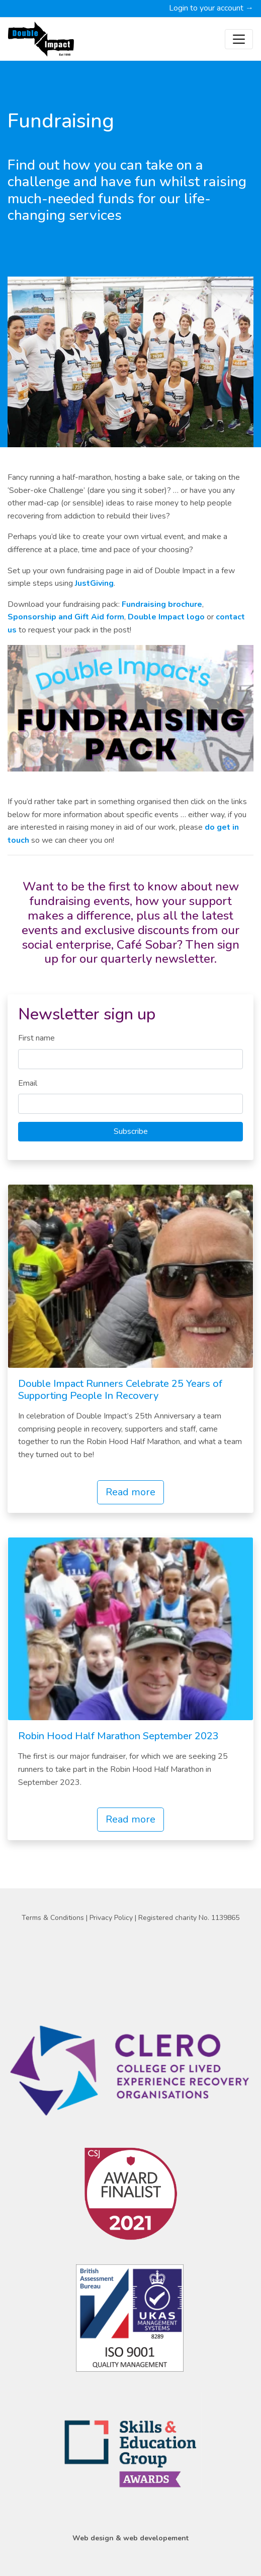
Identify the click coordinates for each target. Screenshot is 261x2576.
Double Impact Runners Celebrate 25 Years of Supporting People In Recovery (120, 1389)
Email (27, 1083)
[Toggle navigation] (239, 39)
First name (36, 1038)
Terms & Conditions (54, 1917)
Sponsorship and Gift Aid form (66, 616)
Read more (130, 1492)
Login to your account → (211, 8)
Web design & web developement (130, 2538)
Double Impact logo (166, 616)
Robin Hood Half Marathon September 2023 (118, 1736)
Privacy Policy (112, 1917)
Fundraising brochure (162, 604)
